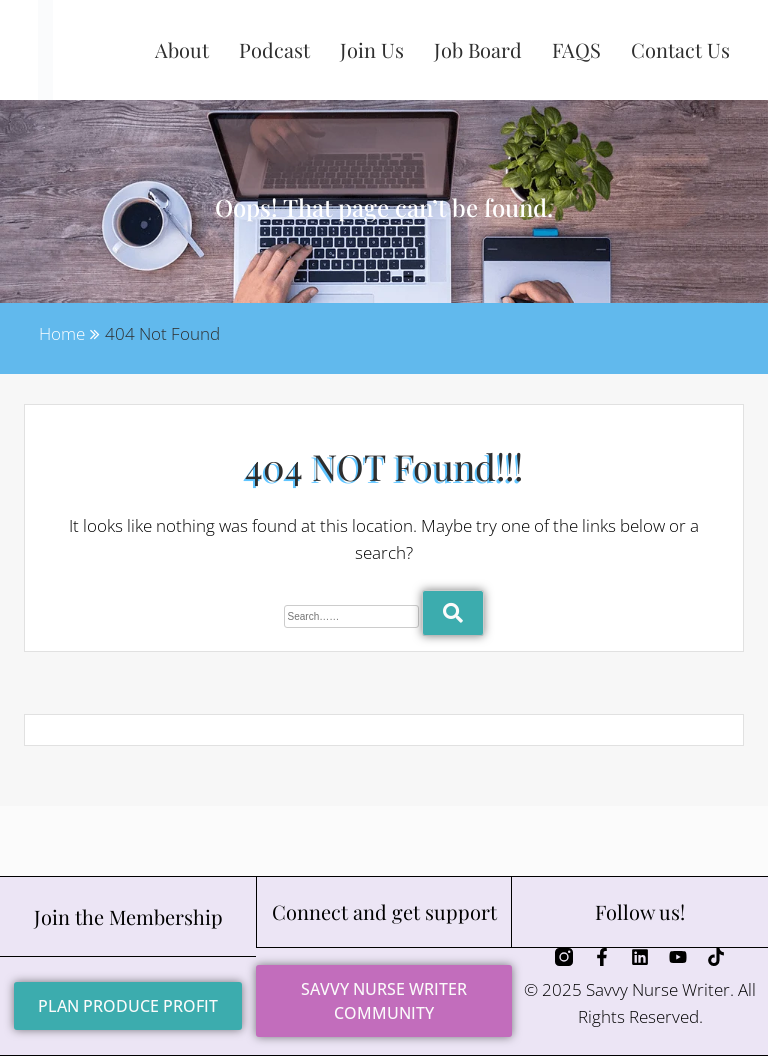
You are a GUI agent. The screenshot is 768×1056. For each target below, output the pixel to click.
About (182, 49)
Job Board (478, 49)
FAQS (576, 49)
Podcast (274, 49)
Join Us (372, 49)
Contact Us (680, 49)
